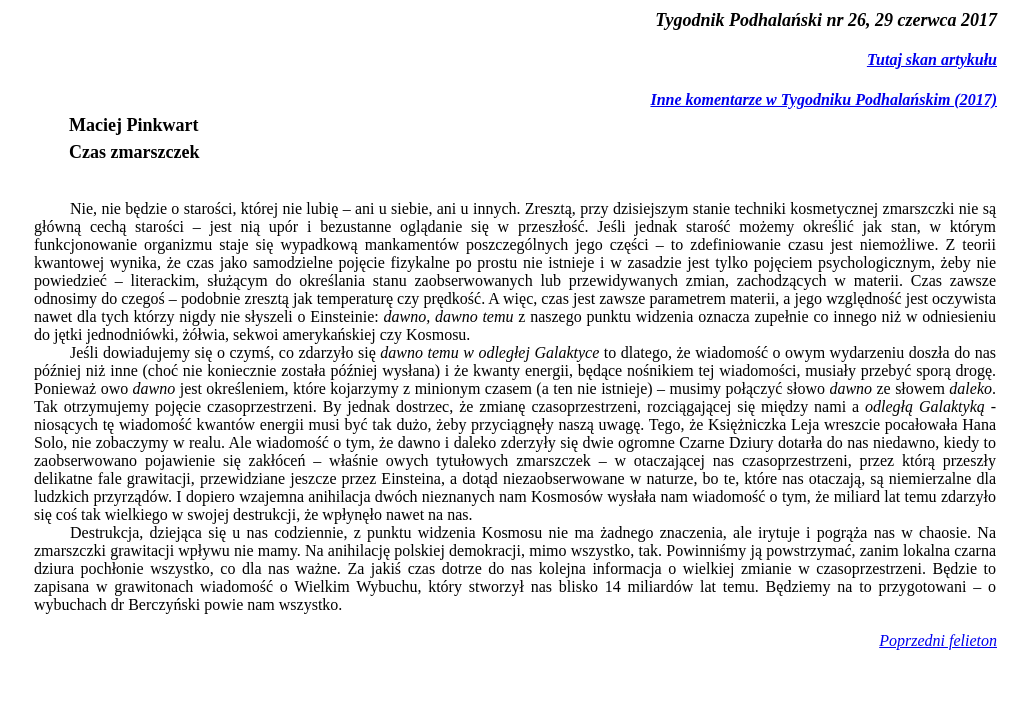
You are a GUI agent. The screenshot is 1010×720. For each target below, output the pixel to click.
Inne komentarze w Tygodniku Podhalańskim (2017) (823, 99)
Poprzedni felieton (938, 640)
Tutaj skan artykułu (932, 59)
